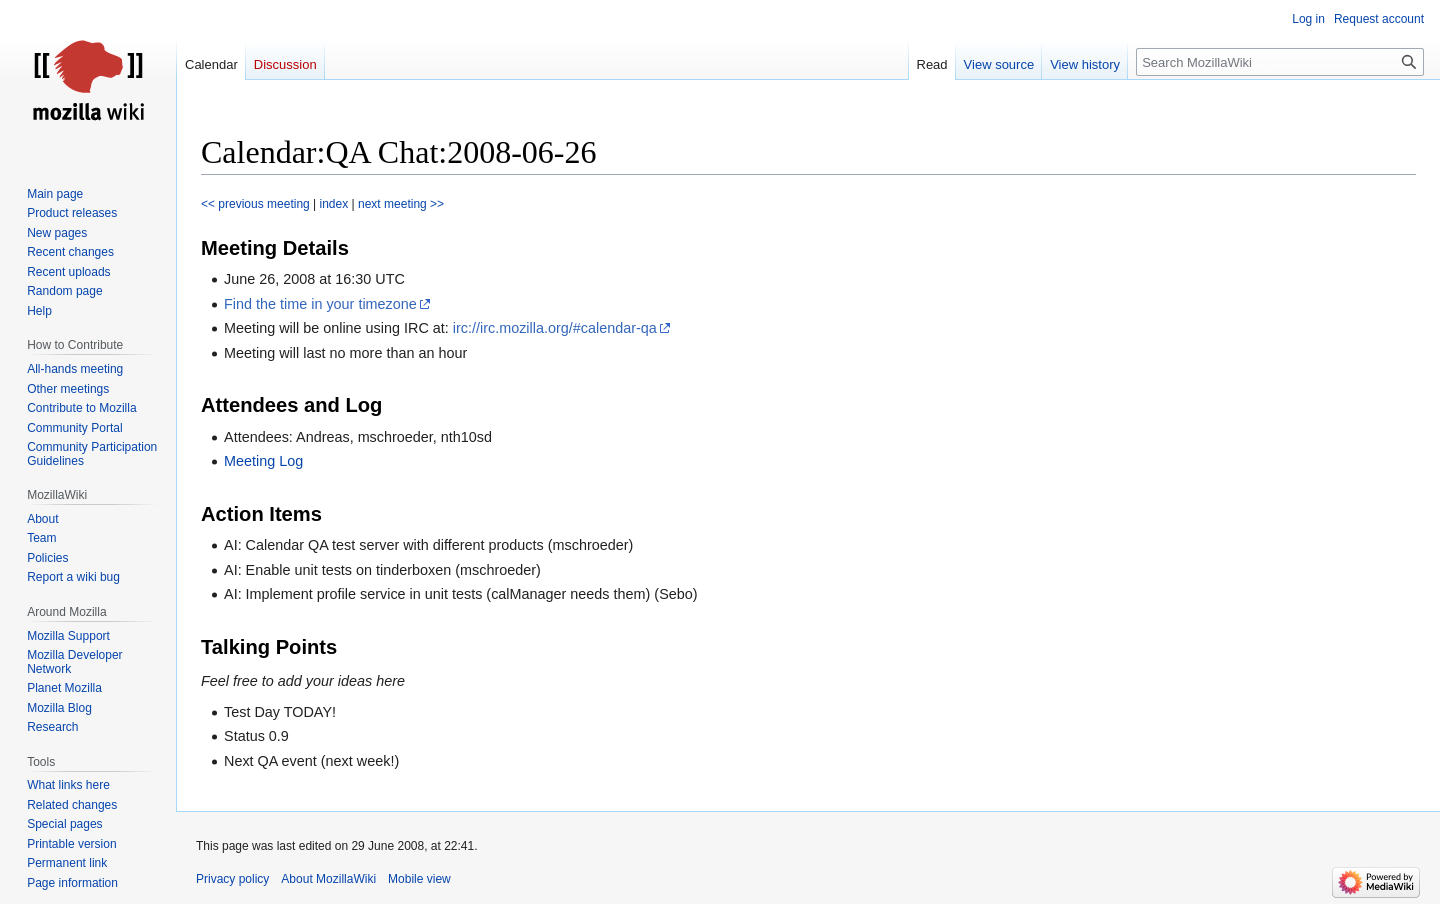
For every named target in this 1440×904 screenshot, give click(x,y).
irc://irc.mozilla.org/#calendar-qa (555, 328)
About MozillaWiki (328, 879)
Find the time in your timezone (320, 304)
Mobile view (419, 879)
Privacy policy (232, 879)
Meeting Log (263, 461)
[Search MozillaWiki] (1280, 62)
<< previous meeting (255, 204)
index (334, 204)
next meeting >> (401, 204)
